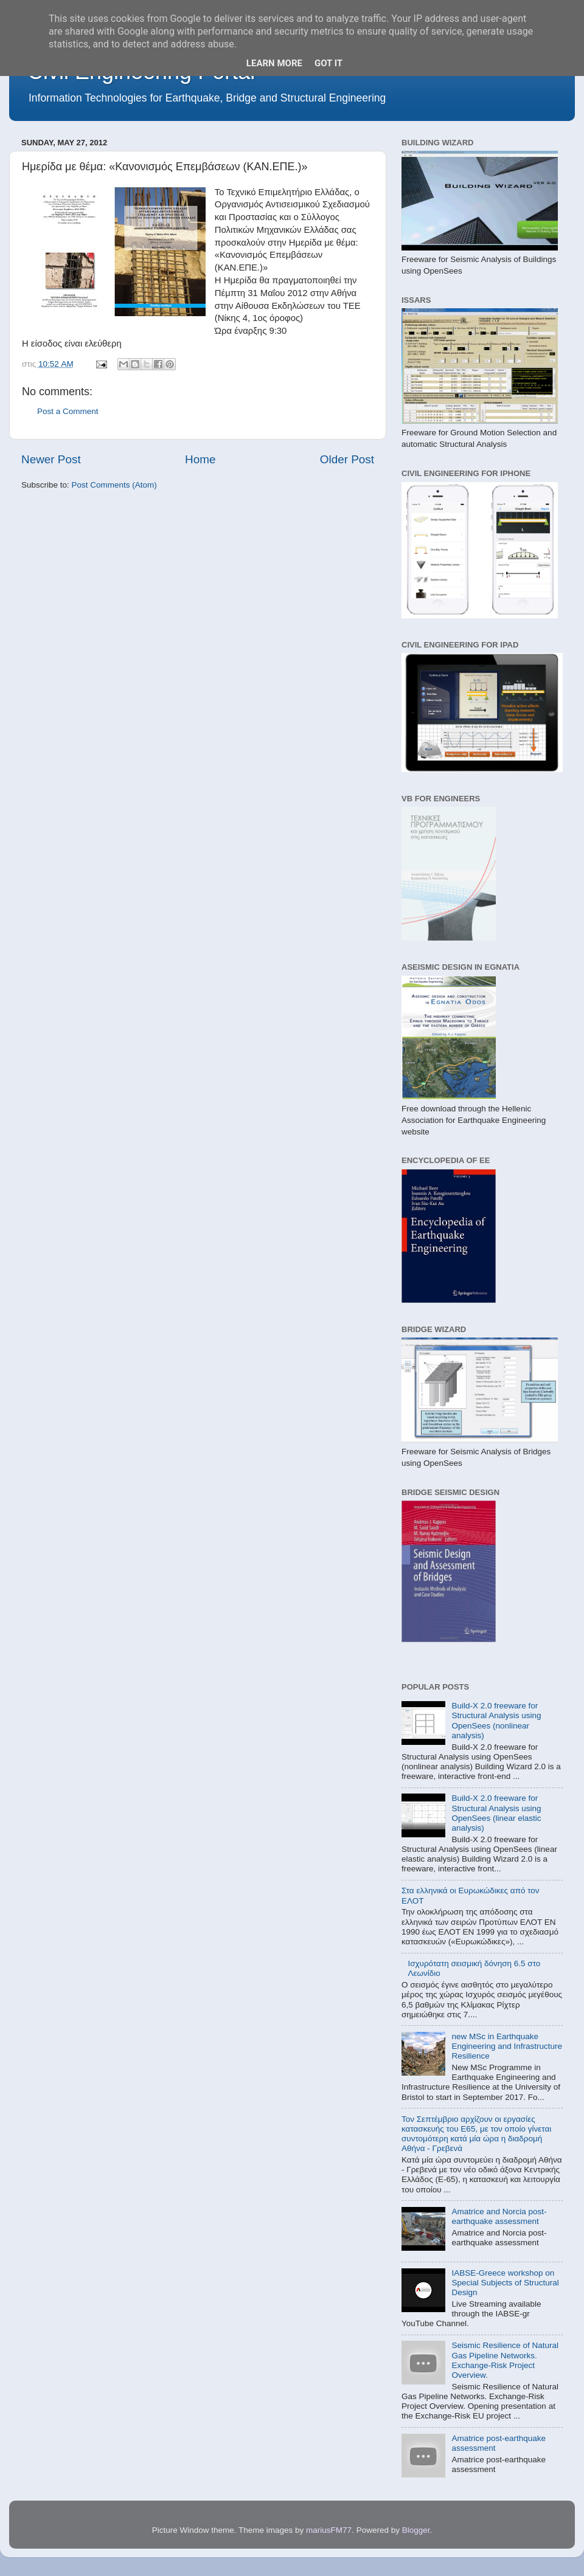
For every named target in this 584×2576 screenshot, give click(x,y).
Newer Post (51, 459)
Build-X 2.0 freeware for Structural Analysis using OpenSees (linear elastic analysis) (496, 1813)
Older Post (347, 459)
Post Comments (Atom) (114, 484)
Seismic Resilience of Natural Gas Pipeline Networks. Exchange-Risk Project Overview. (504, 2360)
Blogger (416, 2530)
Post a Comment (68, 411)
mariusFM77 (329, 2530)
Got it (328, 63)
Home (200, 459)
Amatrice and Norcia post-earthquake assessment (498, 2216)
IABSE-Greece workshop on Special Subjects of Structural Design (504, 2282)
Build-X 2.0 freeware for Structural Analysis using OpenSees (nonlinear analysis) (496, 1720)
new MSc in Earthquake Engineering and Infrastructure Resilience (506, 2046)
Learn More (274, 63)
